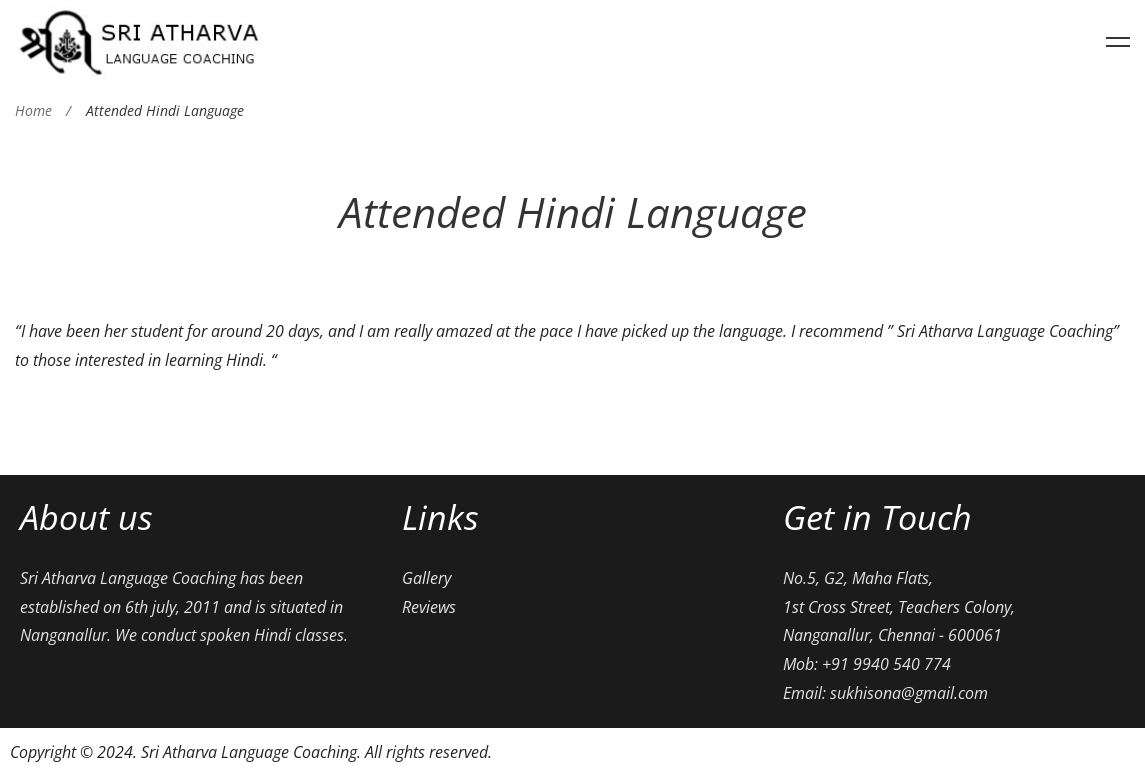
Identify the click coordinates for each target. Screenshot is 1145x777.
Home (33, 110)
